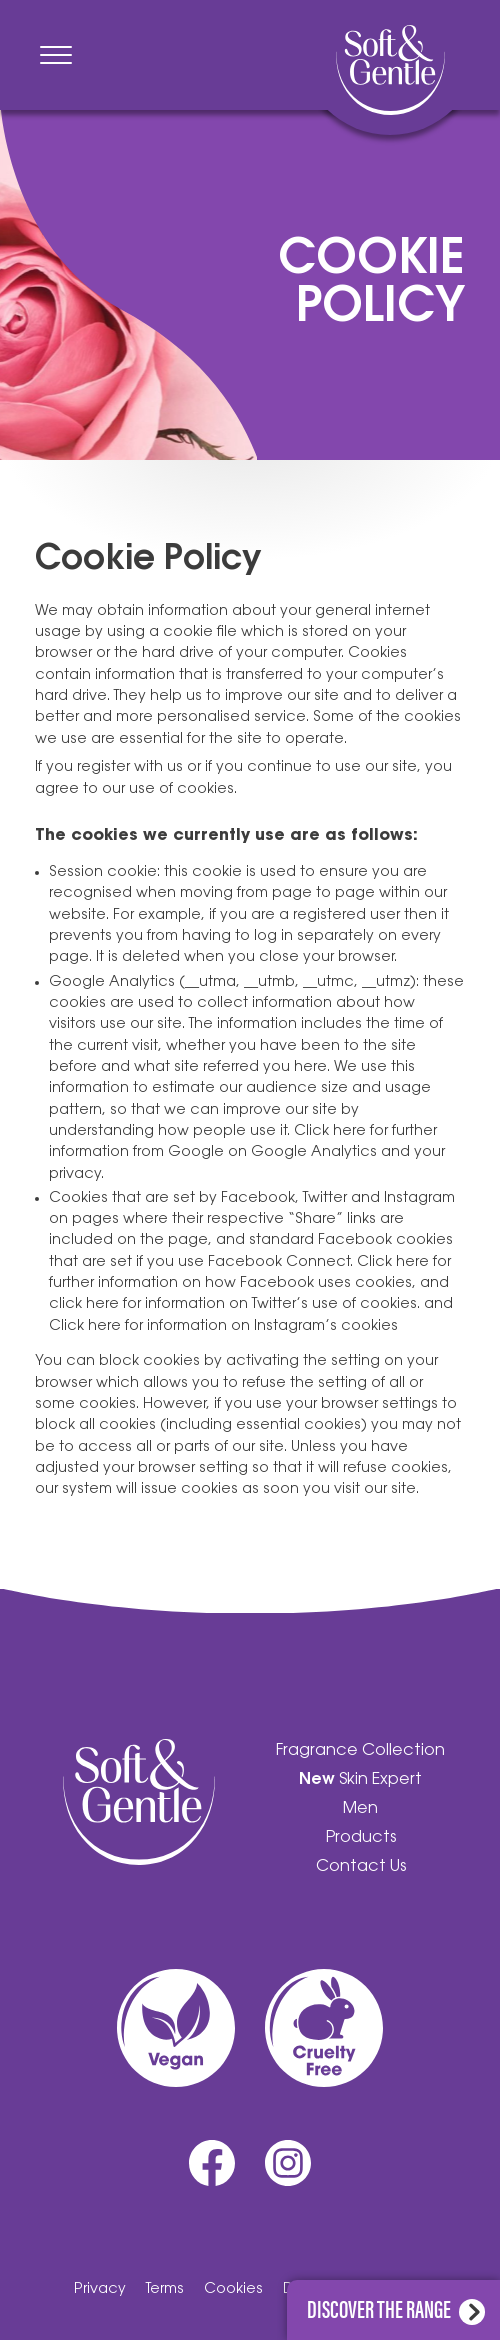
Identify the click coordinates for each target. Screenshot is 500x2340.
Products (361, 1838)
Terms (165, 2289)
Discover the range (396, 2307)
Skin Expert (360, 1780)
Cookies (233, 2289)
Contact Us (361, 1867)
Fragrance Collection (360, 1751)
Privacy (100, 2289)
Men (360, 1809)
